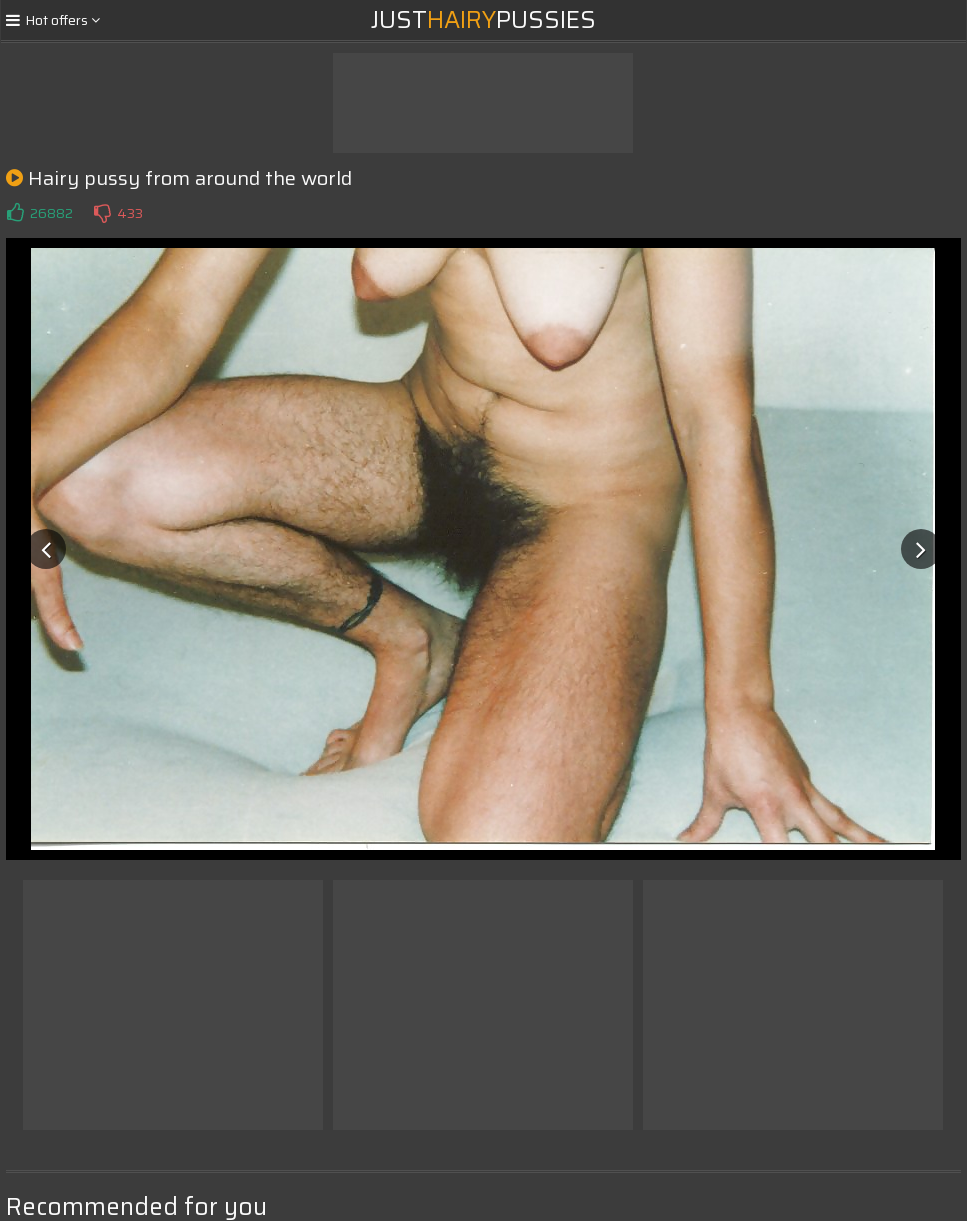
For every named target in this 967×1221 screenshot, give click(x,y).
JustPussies (483, 20)
